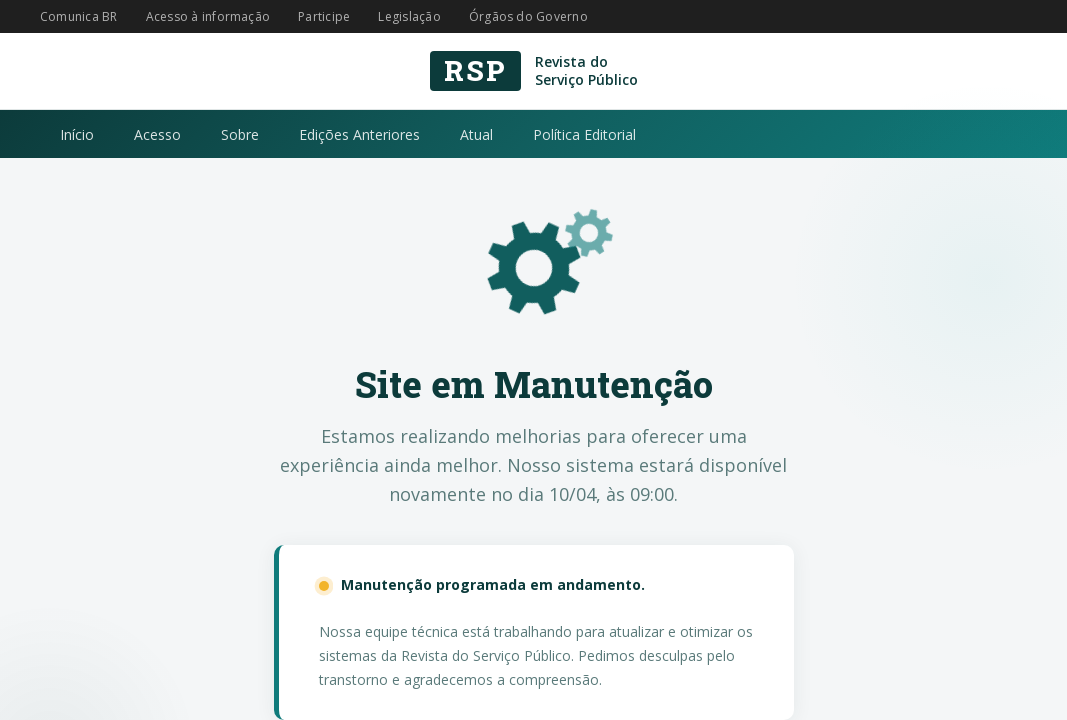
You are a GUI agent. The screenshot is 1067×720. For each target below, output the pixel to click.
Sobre (240, 134)
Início (77, 134)
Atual (476, 134)
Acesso (157, 134)
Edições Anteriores (359, 134)
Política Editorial (584, 134)
